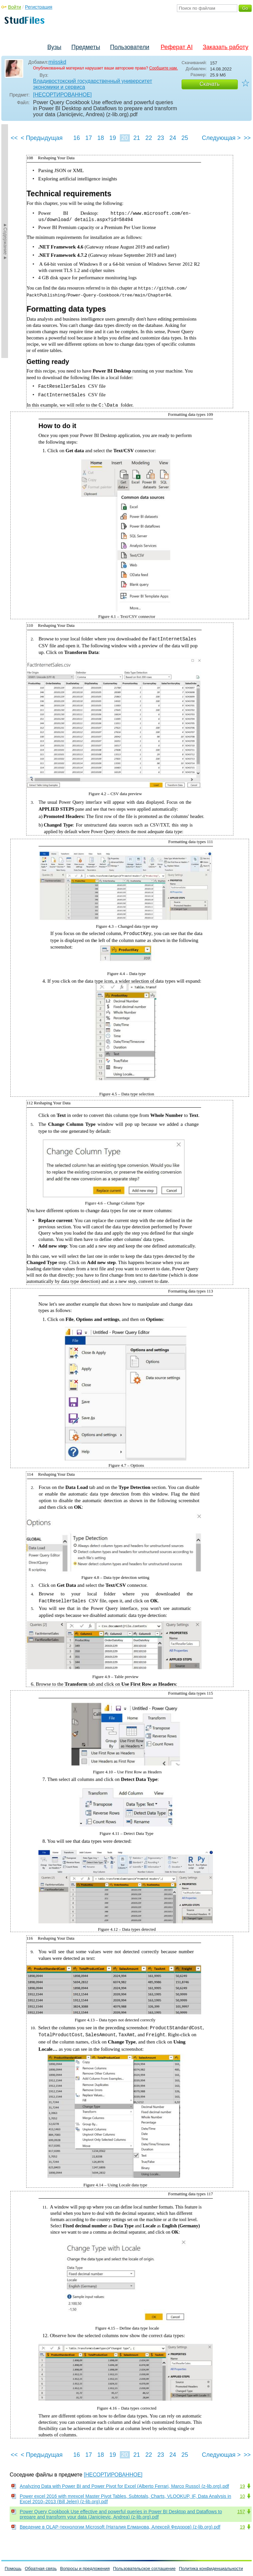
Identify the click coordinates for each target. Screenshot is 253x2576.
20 (124, 138)
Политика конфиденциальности (211, 2568)
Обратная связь (41, 2568)
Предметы (85, 47)
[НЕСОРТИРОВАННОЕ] (62, 95)
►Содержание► (5, 241)
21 (136, 138)
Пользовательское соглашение (144, 2568)
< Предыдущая (42, 138)
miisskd (57, 62)
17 (88, 138)
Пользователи (129, 47)
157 (241, 2511)
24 (172, 138)
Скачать (210, 84)
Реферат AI (177, 47)
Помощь (13, 2568)
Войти (14, 7)
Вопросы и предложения (85, 2568)
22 (148, 138)
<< (14, 138)
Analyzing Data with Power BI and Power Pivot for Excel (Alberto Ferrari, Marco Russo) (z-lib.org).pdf (124, 2486)
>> (247, 138)
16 (76, 138)
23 (160, 138)
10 (242, 2496)
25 (184, 138)
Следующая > (221, 138)
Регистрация (38, 7)
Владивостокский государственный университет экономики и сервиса (92, 84)
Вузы (54, 47)
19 (112, 138)
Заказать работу (225, 47)
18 (100, 138)
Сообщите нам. (163, 68)
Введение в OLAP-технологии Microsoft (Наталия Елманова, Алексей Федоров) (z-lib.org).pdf (120, 2527)
